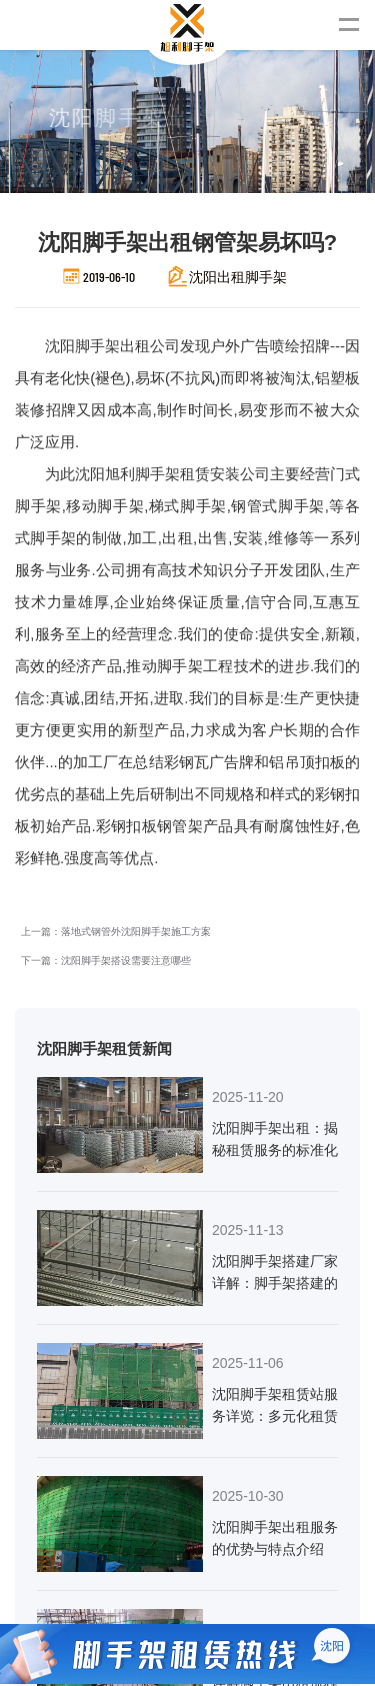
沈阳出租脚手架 (238, 276)
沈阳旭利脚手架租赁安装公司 (123, 436)
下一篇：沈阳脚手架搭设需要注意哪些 (106, 680)
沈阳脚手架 (60, 370)
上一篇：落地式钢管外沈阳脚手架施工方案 (116, 651)
